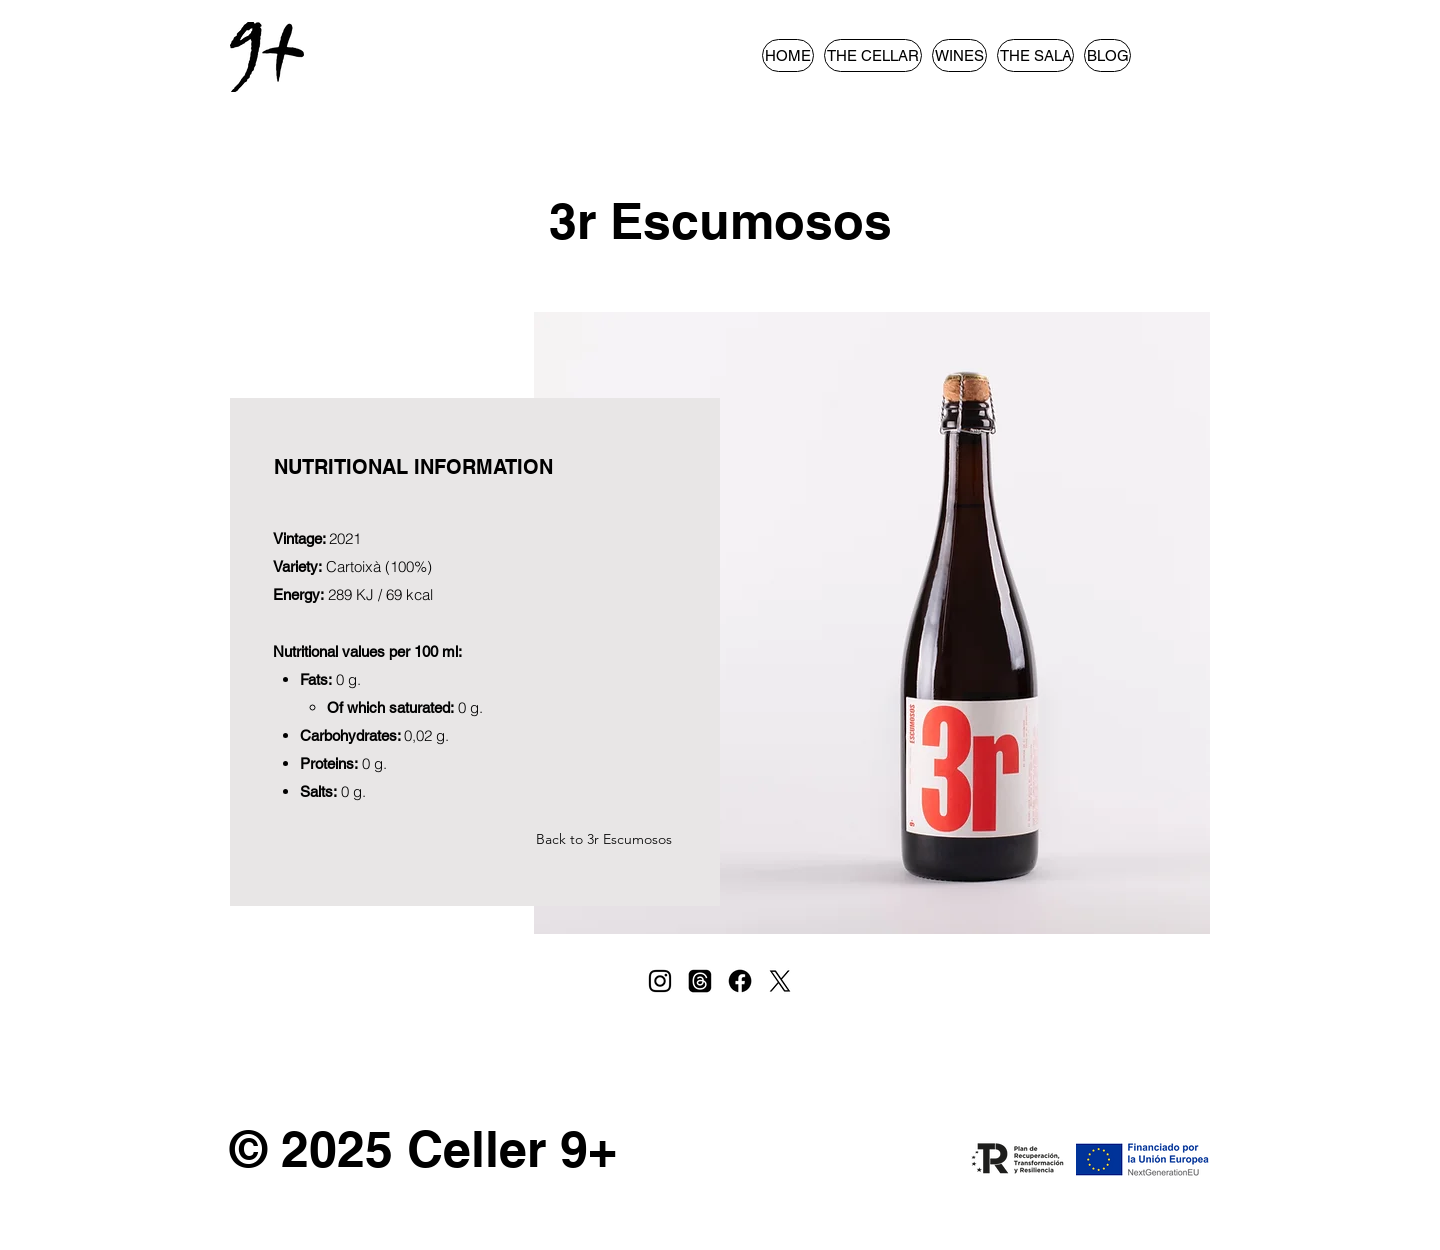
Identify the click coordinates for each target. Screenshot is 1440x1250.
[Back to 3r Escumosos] (605, 839)
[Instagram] (660, 981)
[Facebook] (740, 981)
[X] (780, 981)
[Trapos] (700, 981)
